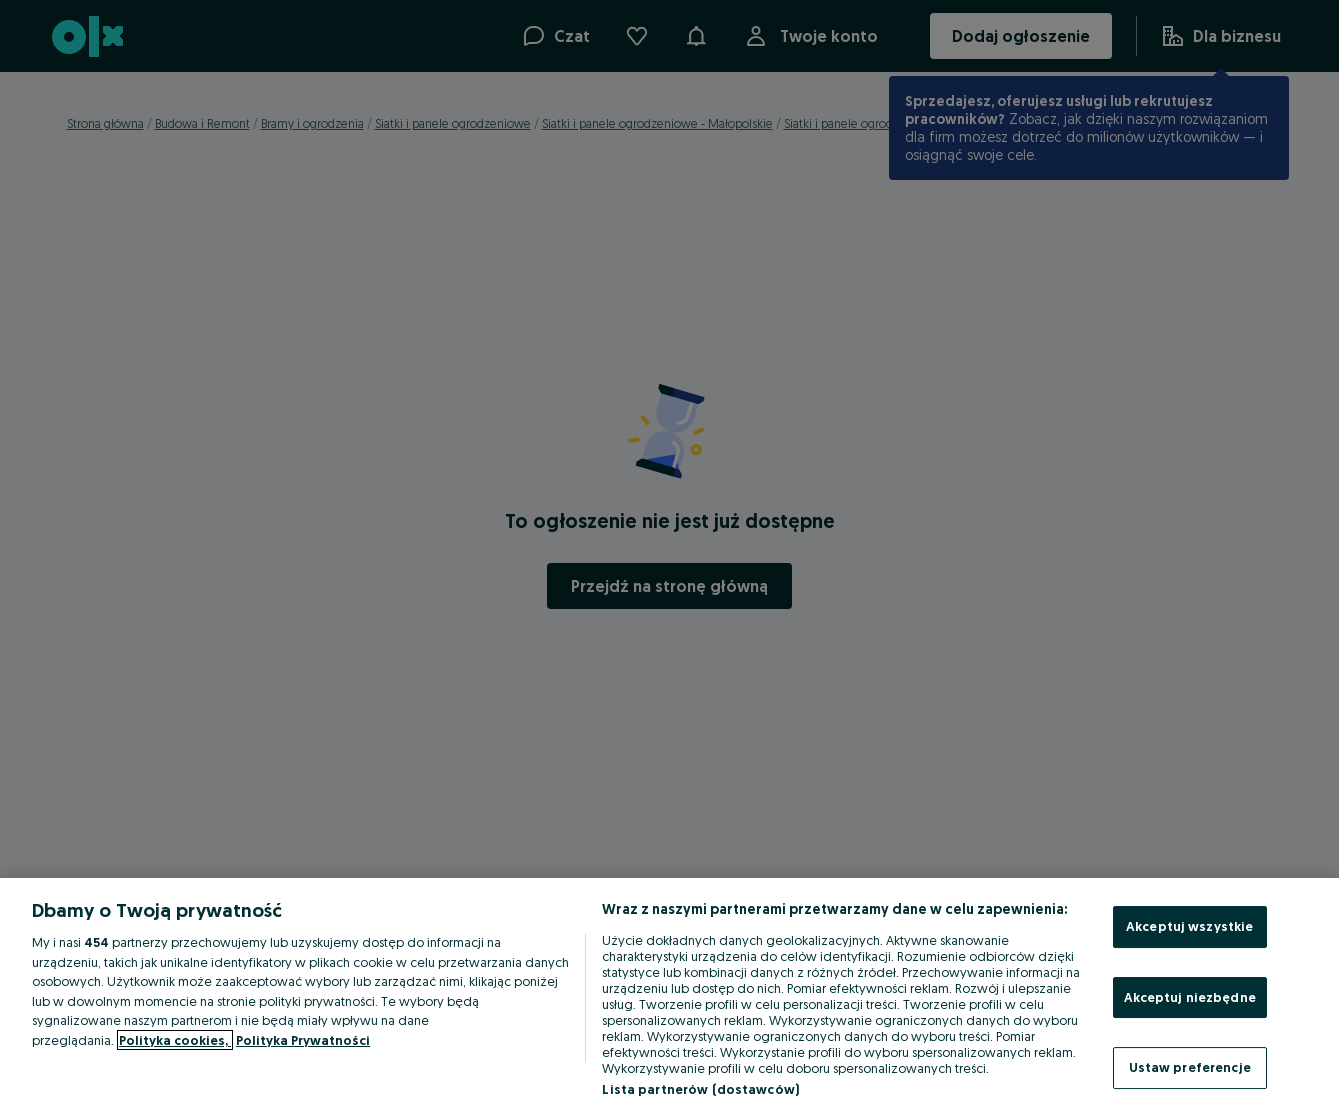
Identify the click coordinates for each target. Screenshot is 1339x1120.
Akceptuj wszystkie (1189, 926)
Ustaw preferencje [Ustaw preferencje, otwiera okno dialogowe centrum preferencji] (1190, 1067)
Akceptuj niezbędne (1190, 997)
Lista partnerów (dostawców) (700, 1089)
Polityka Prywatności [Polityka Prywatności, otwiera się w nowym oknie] (303, 1040)
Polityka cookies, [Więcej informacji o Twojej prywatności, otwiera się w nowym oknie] (175, 1040)
